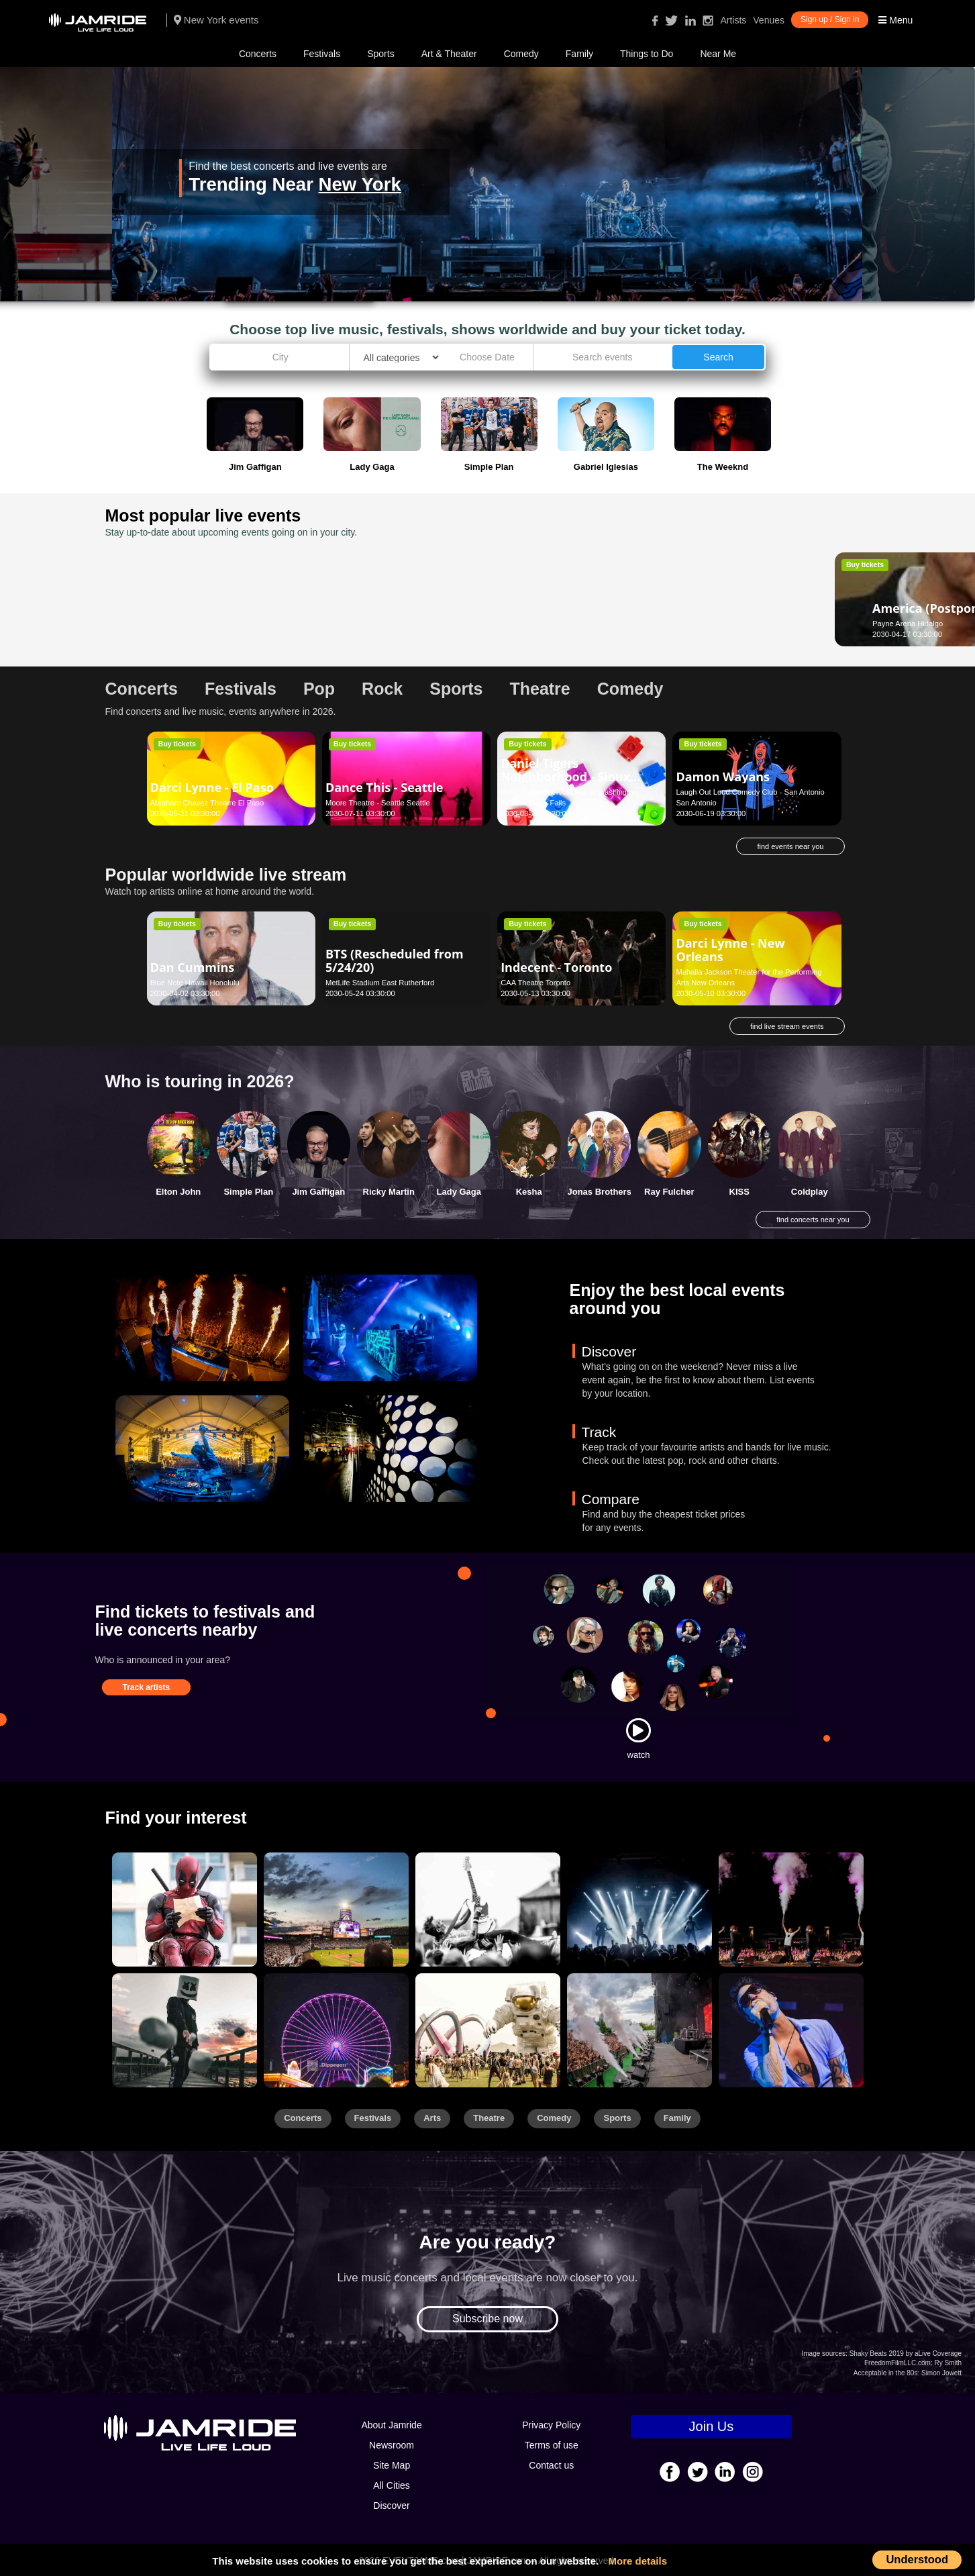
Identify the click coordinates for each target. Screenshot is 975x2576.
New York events (216, 20)
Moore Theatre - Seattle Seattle (377, 803)
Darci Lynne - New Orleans (730, 949)
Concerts (257, 53)
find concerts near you (812, 1220)
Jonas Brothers (599, 1192)
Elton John (178, 1192)
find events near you (790, 846)
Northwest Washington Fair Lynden (734, 624)
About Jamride (391, 2425)
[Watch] (638, 1730)
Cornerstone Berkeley (537, 624)
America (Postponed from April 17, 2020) (211, 601)
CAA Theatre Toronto (535, 983)
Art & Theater (449, 53)
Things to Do (646, 53)
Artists (733, 20)
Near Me (718, 53)
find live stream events (786, 1026)
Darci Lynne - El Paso (212, 787)
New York (360, 184)
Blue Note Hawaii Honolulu (195, 983)
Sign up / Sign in (830, 19)
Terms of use (551, 2445)
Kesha (529, 1192)
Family (579, 53)
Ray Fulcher (669, 1192)
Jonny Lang (534, 608)
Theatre (489, 2118)
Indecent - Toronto (556, 967)
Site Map (391, 2465)
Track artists (146, 1687)
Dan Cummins (192, 967)
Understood (917, 2559)
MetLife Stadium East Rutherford (379, 983)
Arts (432, 2118)
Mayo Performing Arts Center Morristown (393, 624)
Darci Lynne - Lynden (739, 608)
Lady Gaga (459, 1192)
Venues (768, 20)
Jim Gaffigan (318, 1192)
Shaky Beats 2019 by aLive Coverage (906, 2353)
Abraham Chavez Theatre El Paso (207, 803)
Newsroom (391, 2445)
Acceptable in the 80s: (886, 2373)
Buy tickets (177, 564)
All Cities (391, 2485)
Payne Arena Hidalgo (185, 624)
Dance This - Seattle (384, 787)
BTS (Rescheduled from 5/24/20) (394, 960)
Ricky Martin (389, 1192)
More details (638, 2561)
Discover (391, 2505)
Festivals (321, 53)
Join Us (711, 2426)
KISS (739, 1192)
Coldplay (809, 1192)
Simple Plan (248, 1192)
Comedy (521, 53)
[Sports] (336, 1909)
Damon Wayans (723, 777)
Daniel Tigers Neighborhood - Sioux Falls (565, 776)
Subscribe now (487, 2318)
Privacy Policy (551, 2425)
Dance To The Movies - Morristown (391, 601)
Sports (380, 53)
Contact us (551, 2465)
